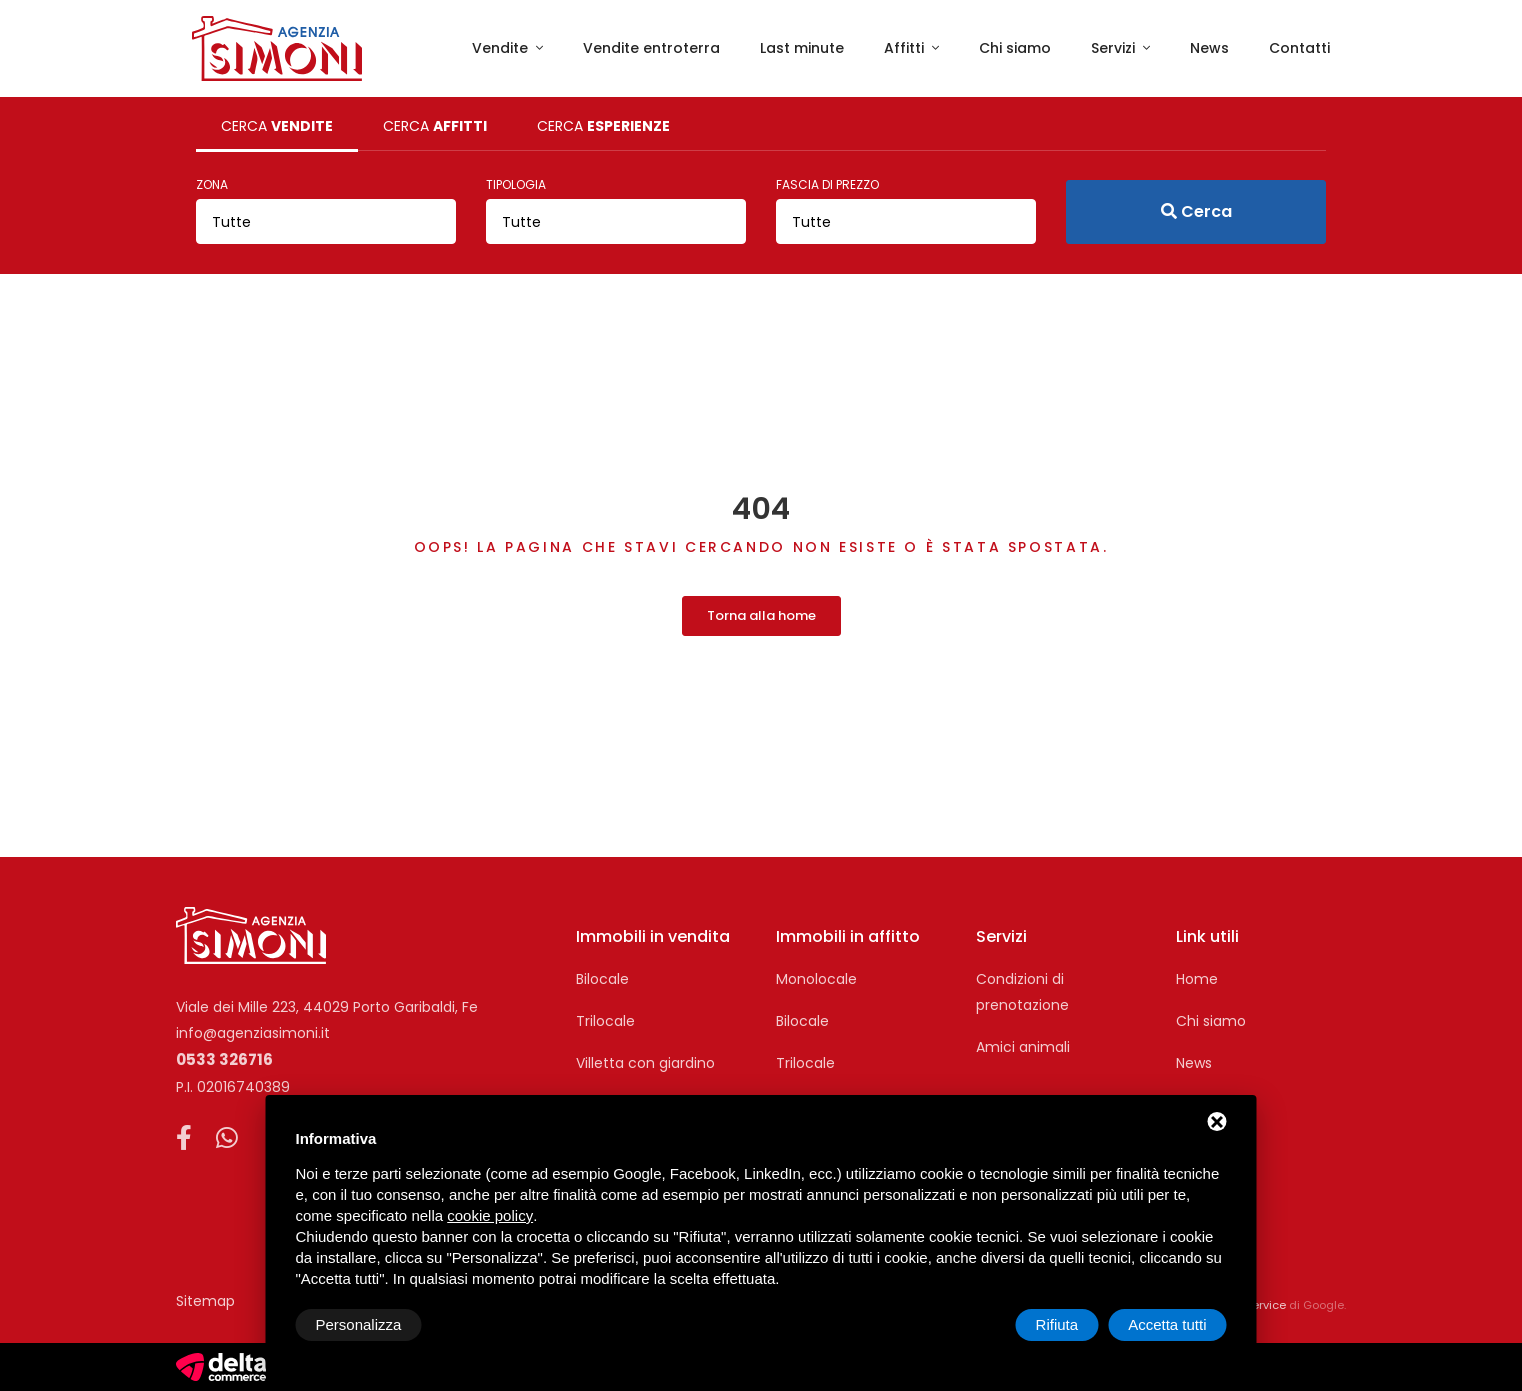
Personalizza (359, 1324)
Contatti (1299, 48)
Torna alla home (761, 615)
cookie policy (490, 1215)
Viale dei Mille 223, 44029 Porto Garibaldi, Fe (327, 1007)
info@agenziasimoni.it (253, 1033)
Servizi (1115, 48)
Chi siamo (1015, 48)
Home (1197, 979)
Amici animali (1023, 1047)
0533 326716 (224, 1059)
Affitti (906, 48)
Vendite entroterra (651, 48)
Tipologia (516, 184)
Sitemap (205, 1301)
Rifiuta (1057, 1324)
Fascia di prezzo (827, 184)
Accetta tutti (1167, 1324)
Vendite (502, 48)
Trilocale (605, 1021)
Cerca (1196, 211)
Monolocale (816, 979)
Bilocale (602, 979)
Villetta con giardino (645, 1063)
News (1209, 48)
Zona (212, 184)
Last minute (802, 48)
